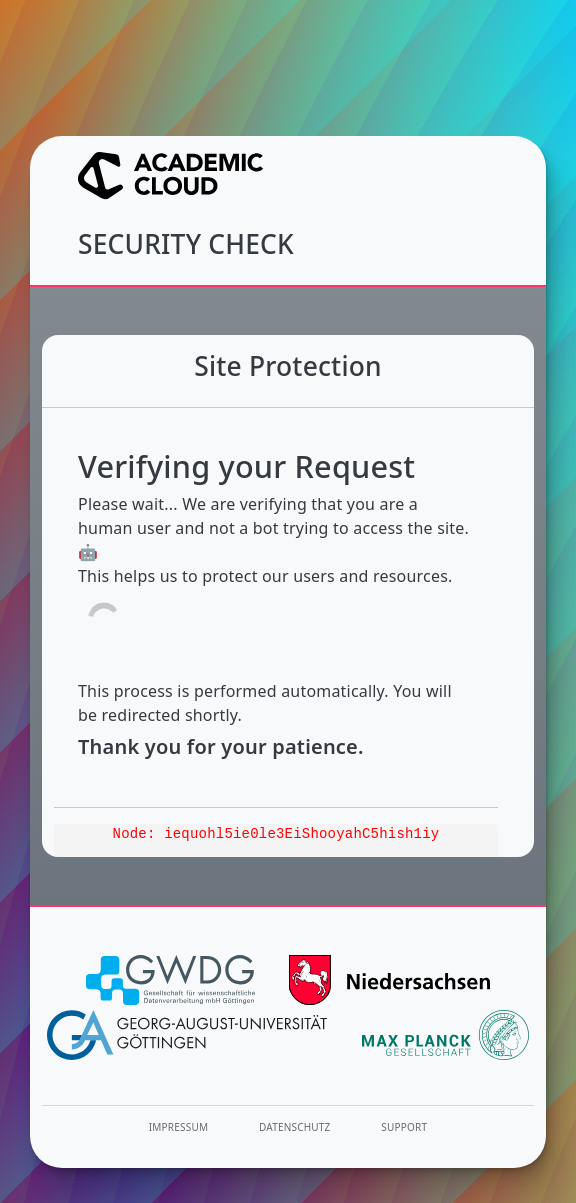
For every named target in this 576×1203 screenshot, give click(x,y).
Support (404, 1127)
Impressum (178, 1127)
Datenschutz (295, 1127)
